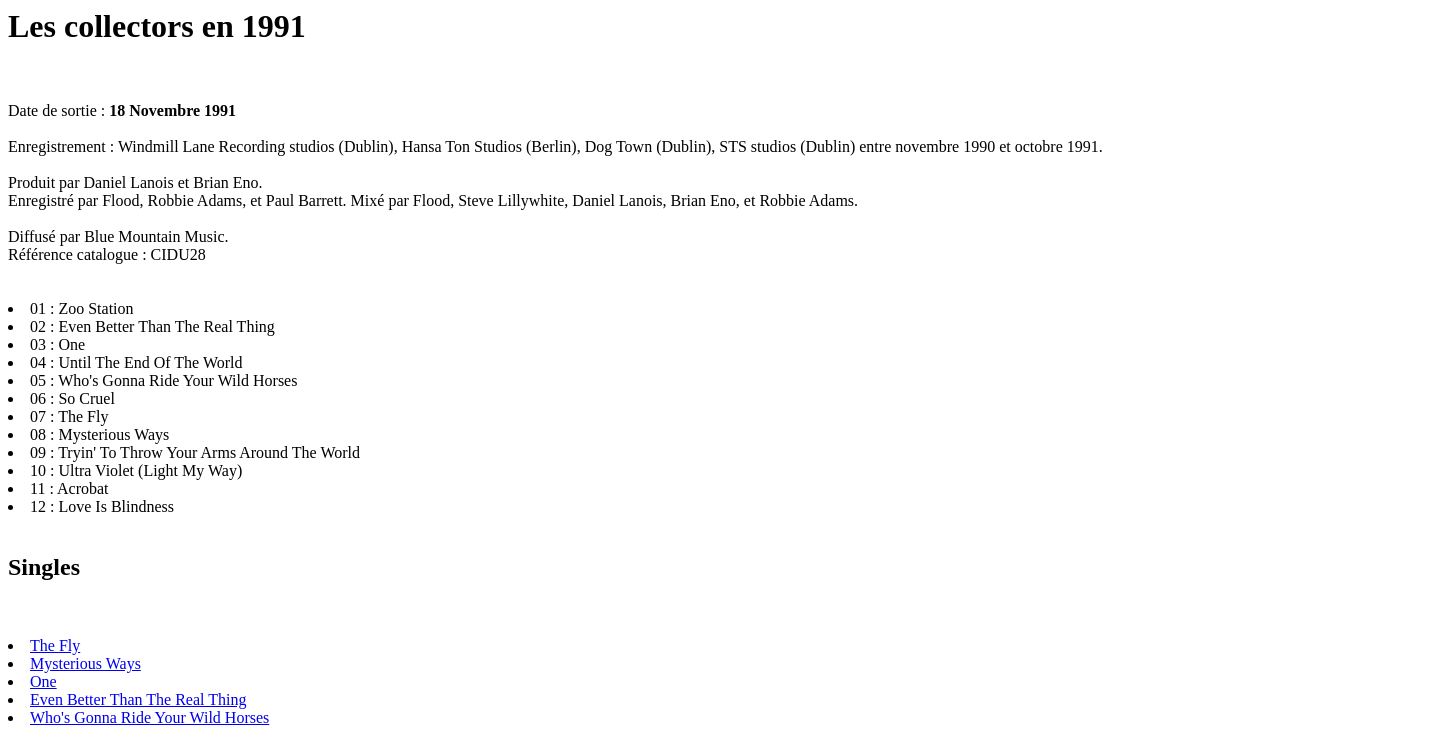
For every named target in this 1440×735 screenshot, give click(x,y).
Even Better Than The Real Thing (138, 699)
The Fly (55, 645)
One (43, 681)
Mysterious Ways (85, 663)
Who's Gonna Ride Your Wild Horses (149, 717)
